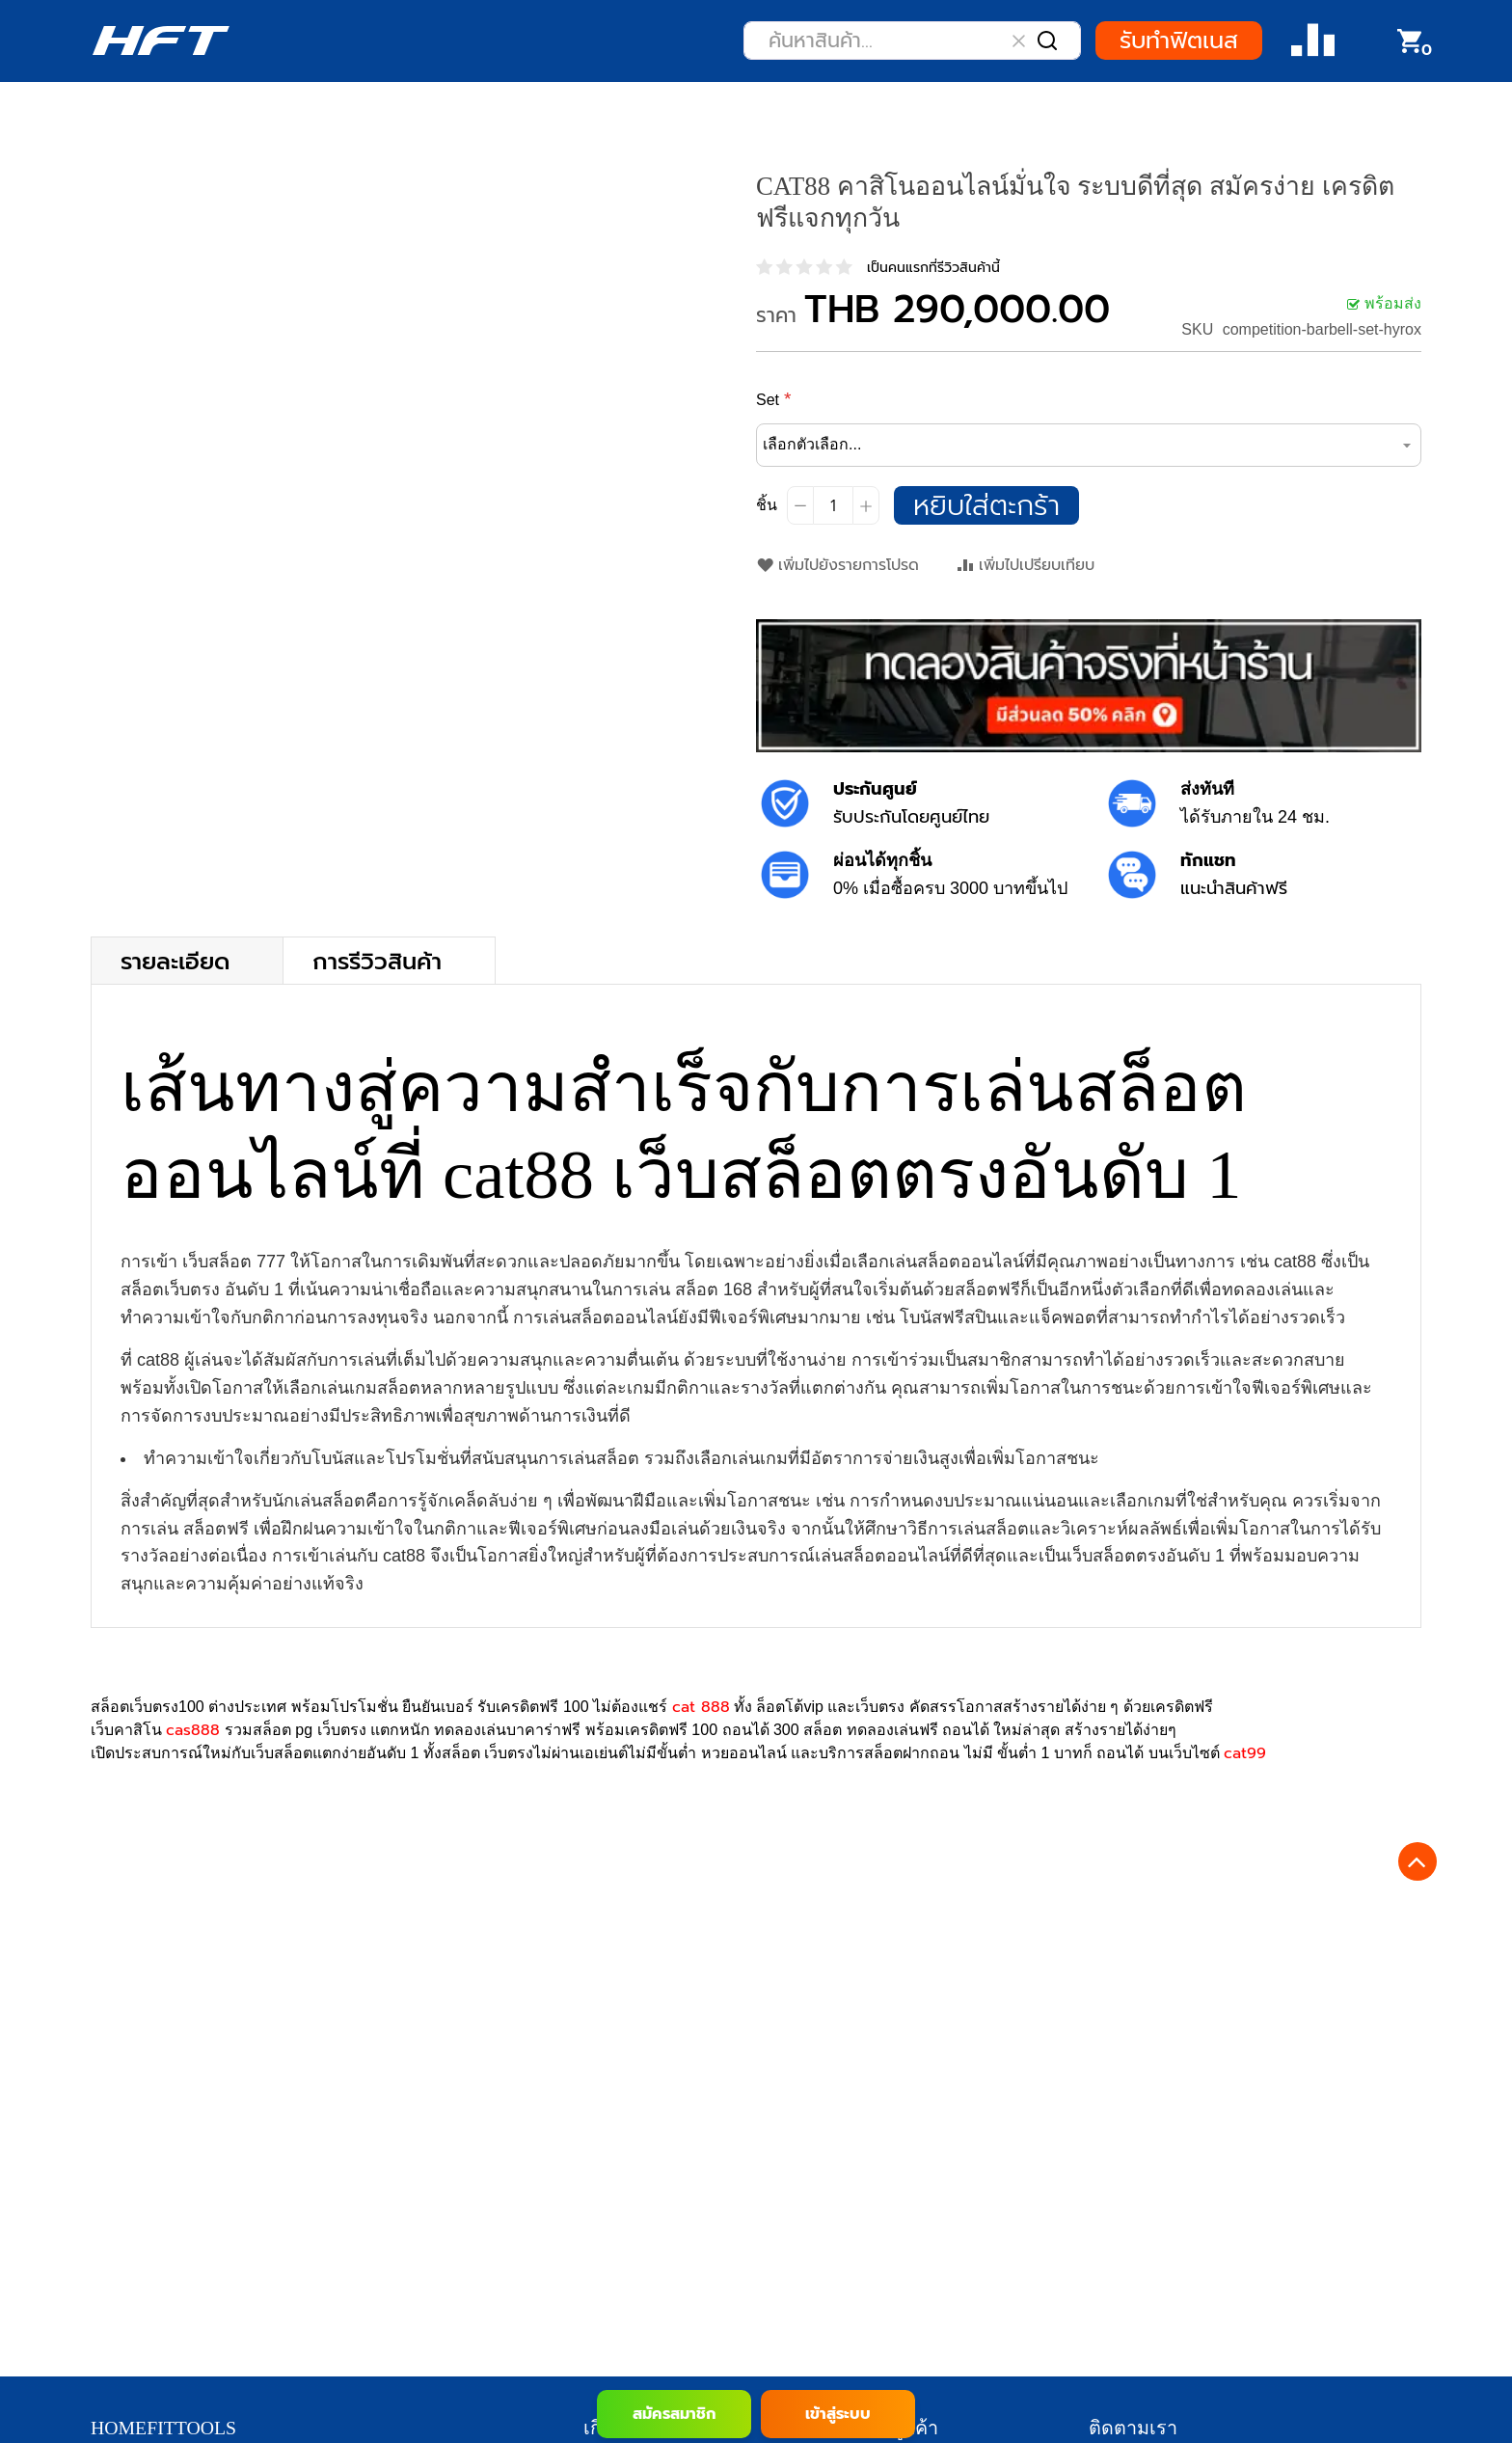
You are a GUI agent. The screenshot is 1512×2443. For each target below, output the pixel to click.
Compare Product (1313, 41)
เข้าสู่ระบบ (838, 2414)
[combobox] (912, 40)
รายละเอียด (175, 960)
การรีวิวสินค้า (377, 960)
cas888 (193, 1730)
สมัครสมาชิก (674, 2414)
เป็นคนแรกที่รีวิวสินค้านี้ (933, 268)
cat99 (1245, 1753)
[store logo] (160, 40)
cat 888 (701, 1707)
